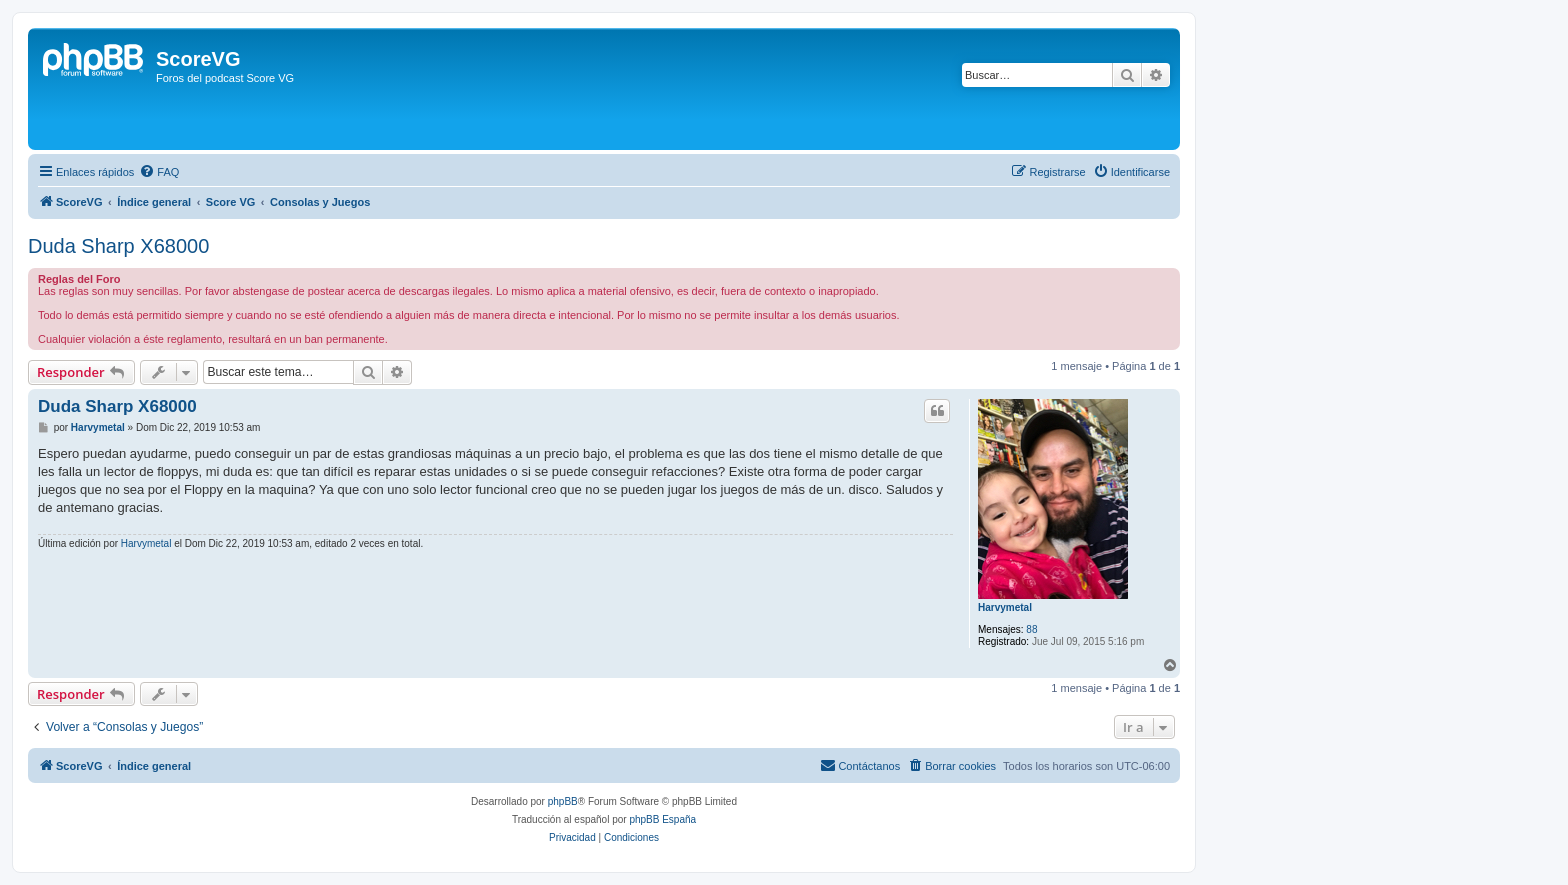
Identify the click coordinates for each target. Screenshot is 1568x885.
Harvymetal (1005, 607)
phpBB (563, 801)
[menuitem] (159, 172)
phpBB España (662, 819)
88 (1031, 629)
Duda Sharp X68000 (118, 246)
